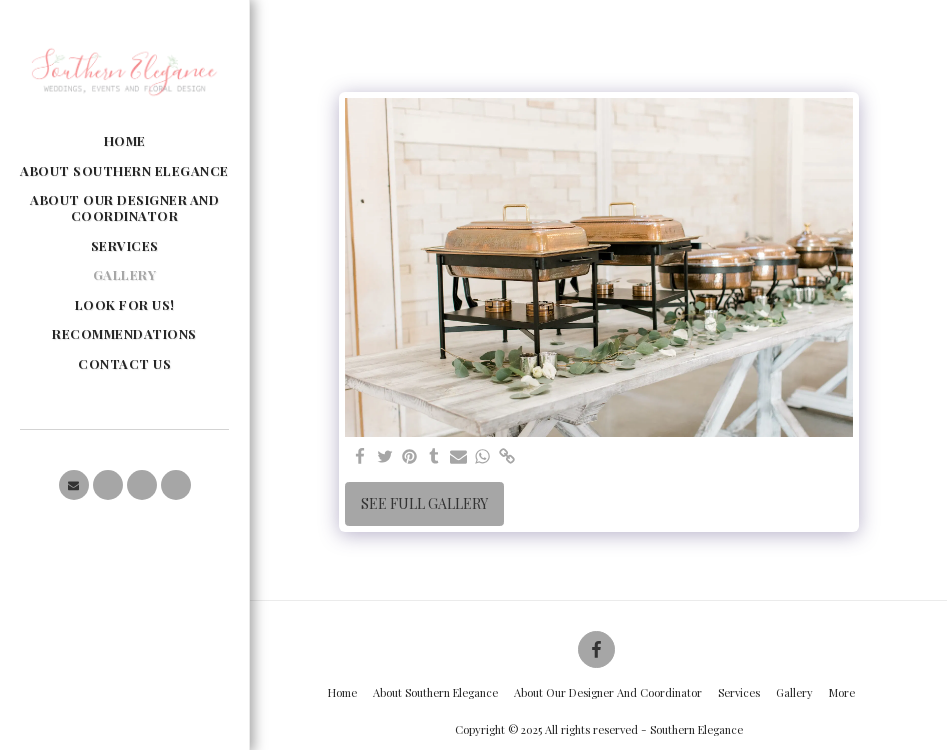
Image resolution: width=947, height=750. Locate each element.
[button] (74, 485)
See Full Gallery (424, 503)
